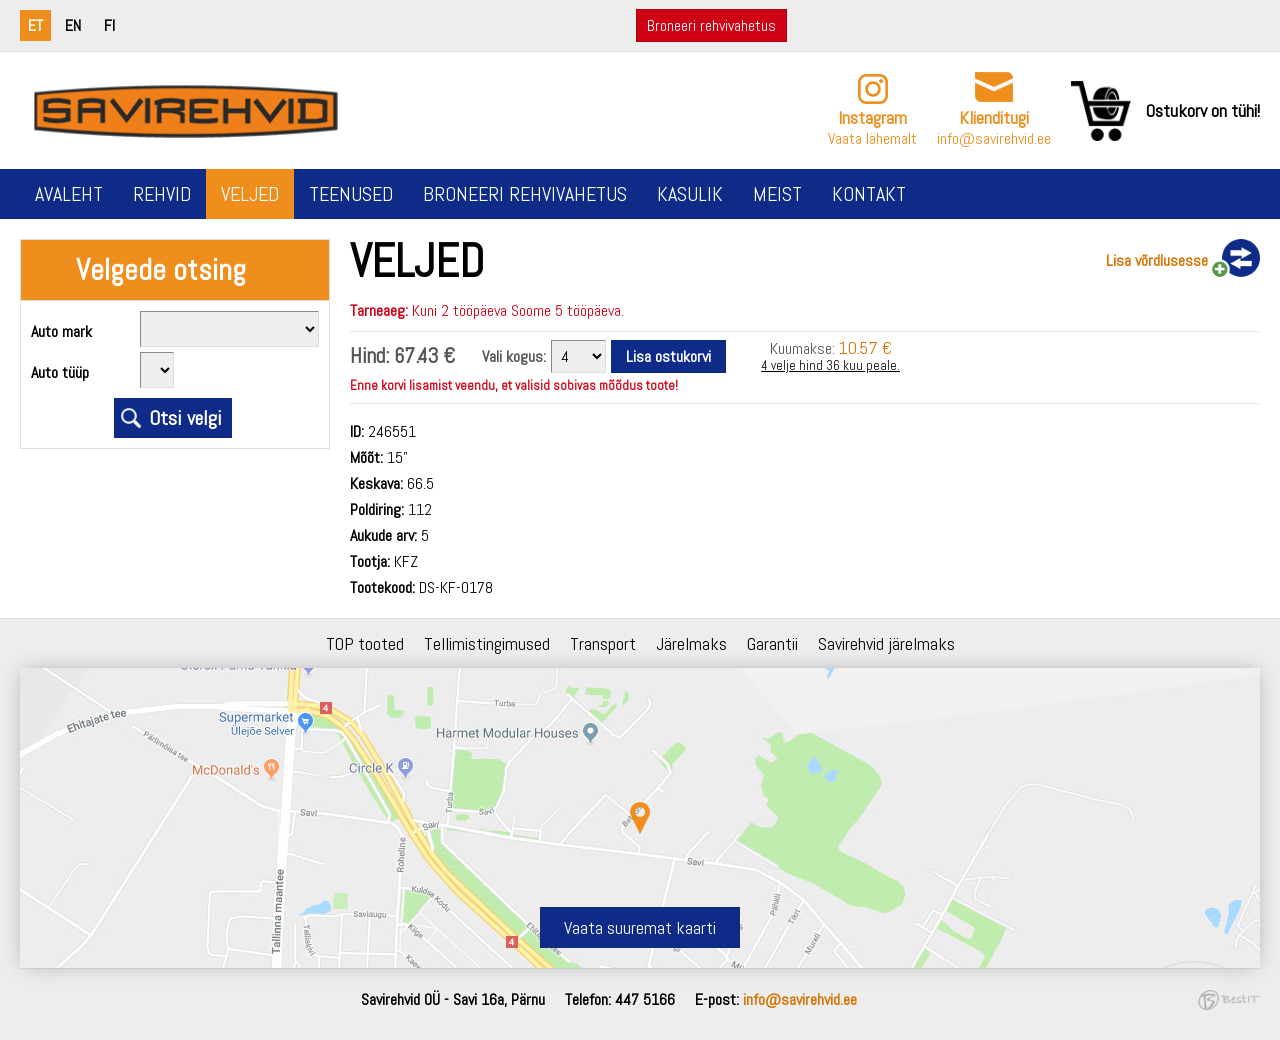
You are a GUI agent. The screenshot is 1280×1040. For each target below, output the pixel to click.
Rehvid (162, 194)
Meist (777, 194)
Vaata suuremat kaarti (640, 927)
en (73, 25)
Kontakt (869, 194)
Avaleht (69, 194)
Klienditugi (994, 117)
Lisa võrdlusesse (1157, 260)
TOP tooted (365, 643)
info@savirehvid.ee (994, 138)
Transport (603, 643)
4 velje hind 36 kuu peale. (830, 365)
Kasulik (690, 194)
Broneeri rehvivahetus (711, 25)
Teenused (351, 194)
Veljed (250, 194)
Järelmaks (691, 643)
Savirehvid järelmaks (886, 643)
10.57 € (865, 347)
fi (109, 25)
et (35, 25)
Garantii (772, 643)
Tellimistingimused (487, 643)
